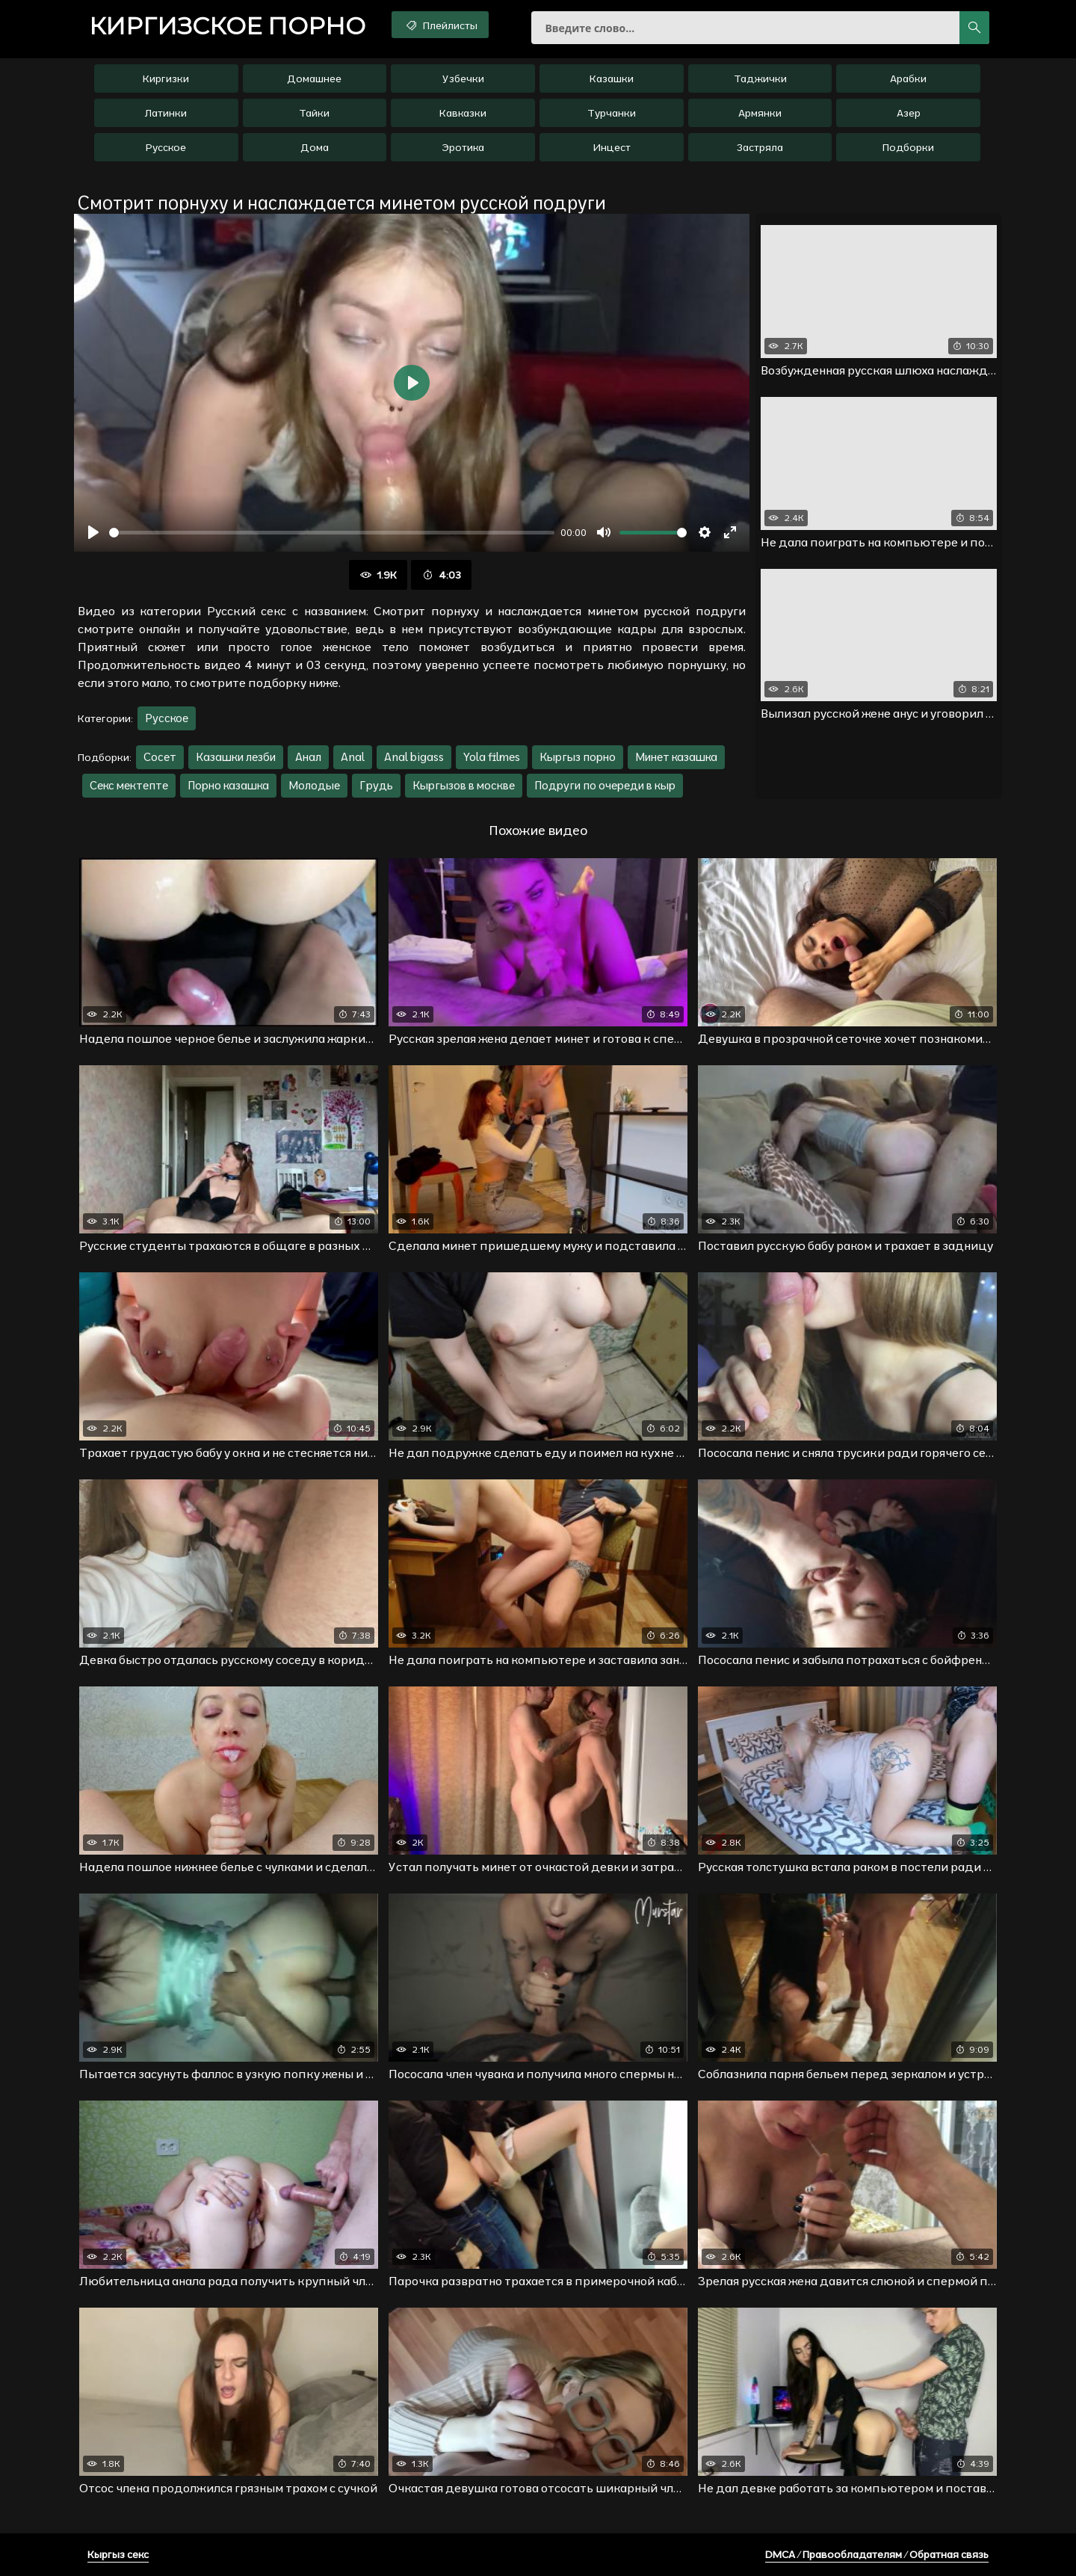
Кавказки (462, 113)
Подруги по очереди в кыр (604, 785)
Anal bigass (414, 757)
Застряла (760, 147)
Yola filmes (491, 757)
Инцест (612, 147)
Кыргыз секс (118, 2554)
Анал (308, 757)
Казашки (612, 78)
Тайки (314, 113)
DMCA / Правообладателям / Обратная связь (877, 2554)
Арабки (908, 78)
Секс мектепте (129, 785)
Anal (353, 757)
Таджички (760, 78)
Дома (314, 147)
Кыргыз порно (577, 757)
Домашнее (314, 78)
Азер (909, 113)
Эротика (463, 147)
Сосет (159, 757)
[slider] (331, 533)
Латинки (166, 113)
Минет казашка (676, 757)
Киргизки (166, 78)
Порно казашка (228, 785)
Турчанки (611, 113)
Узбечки (463, 78)
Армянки (760, 113)
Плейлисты (440, 24)
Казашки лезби (236, 757)
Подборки (908, 147)
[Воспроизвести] (93, 532)
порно (227, 26)
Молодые (314, 785)
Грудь (376, 785)
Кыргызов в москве (463, 785)
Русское (166, 147)
